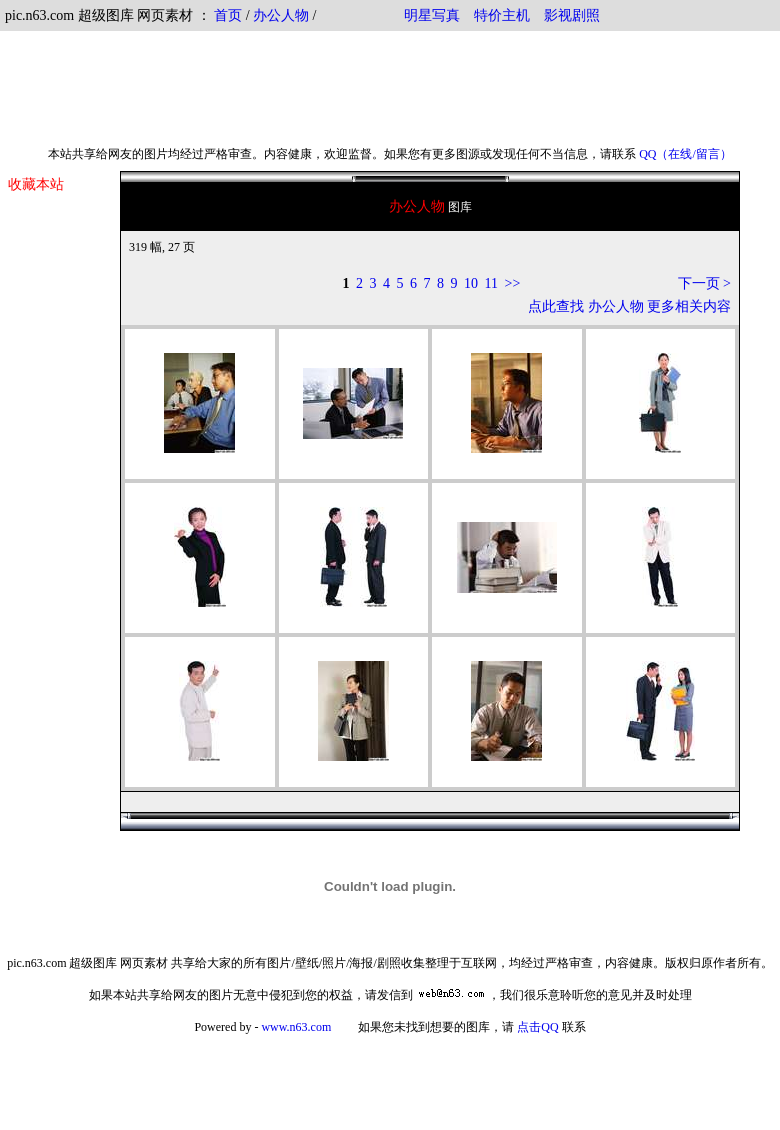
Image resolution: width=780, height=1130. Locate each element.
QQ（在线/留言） (685, 154)
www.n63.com (296, 1027)
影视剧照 (572, 15)
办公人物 (281, 15)
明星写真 (432, 15)
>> (513, 283)
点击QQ (537, 1027)
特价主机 (502, 15)
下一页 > (704, 283)
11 (491, 283)
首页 (228, 15)
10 (471, 283)
